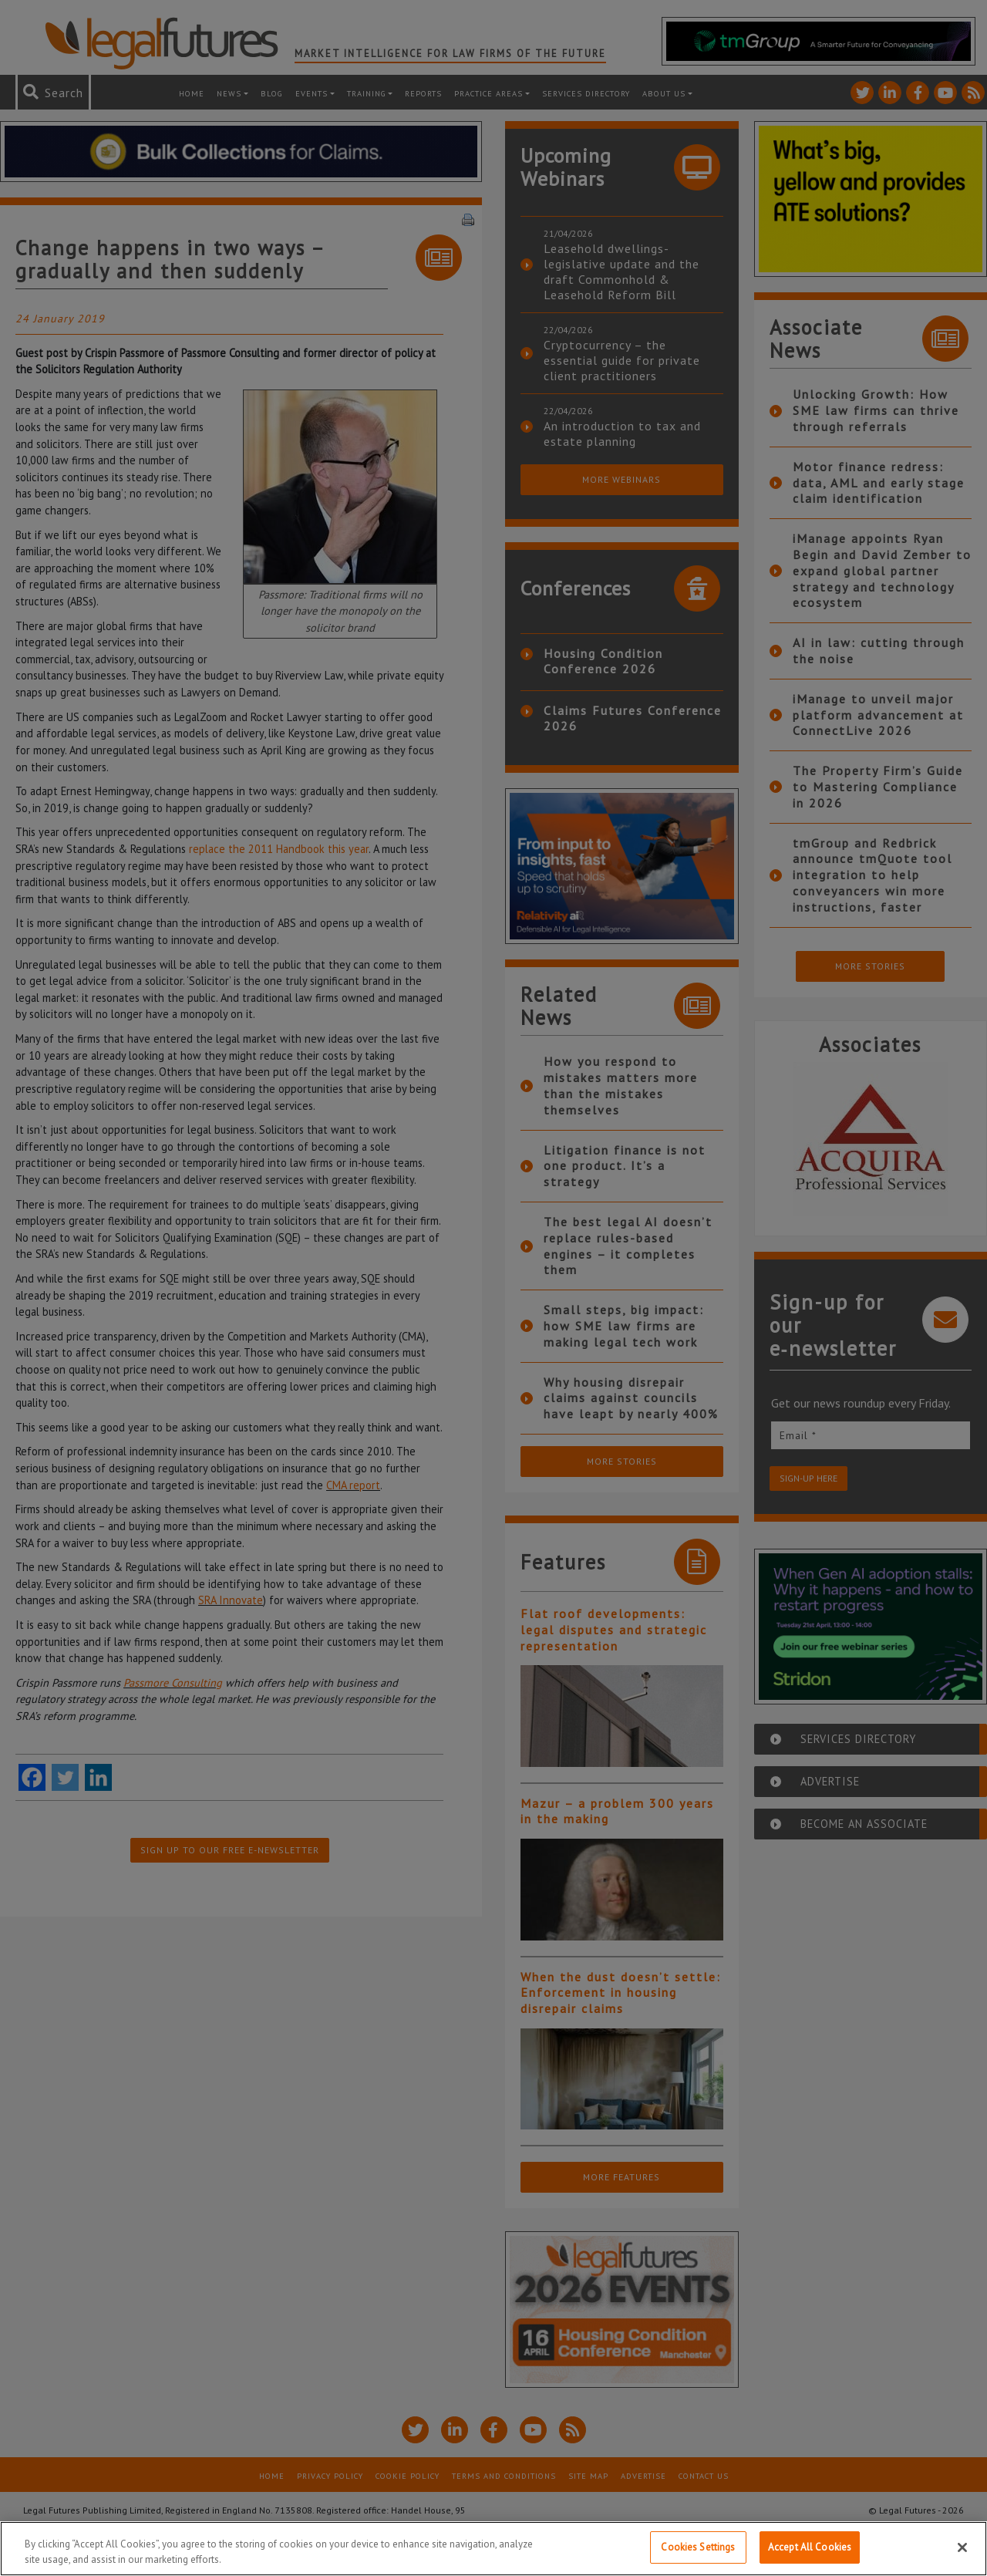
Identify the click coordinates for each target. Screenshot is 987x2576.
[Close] (962, 2547)
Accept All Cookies (809, 2547)
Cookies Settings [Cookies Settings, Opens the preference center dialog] (698, 2547)
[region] (493, 2548)
